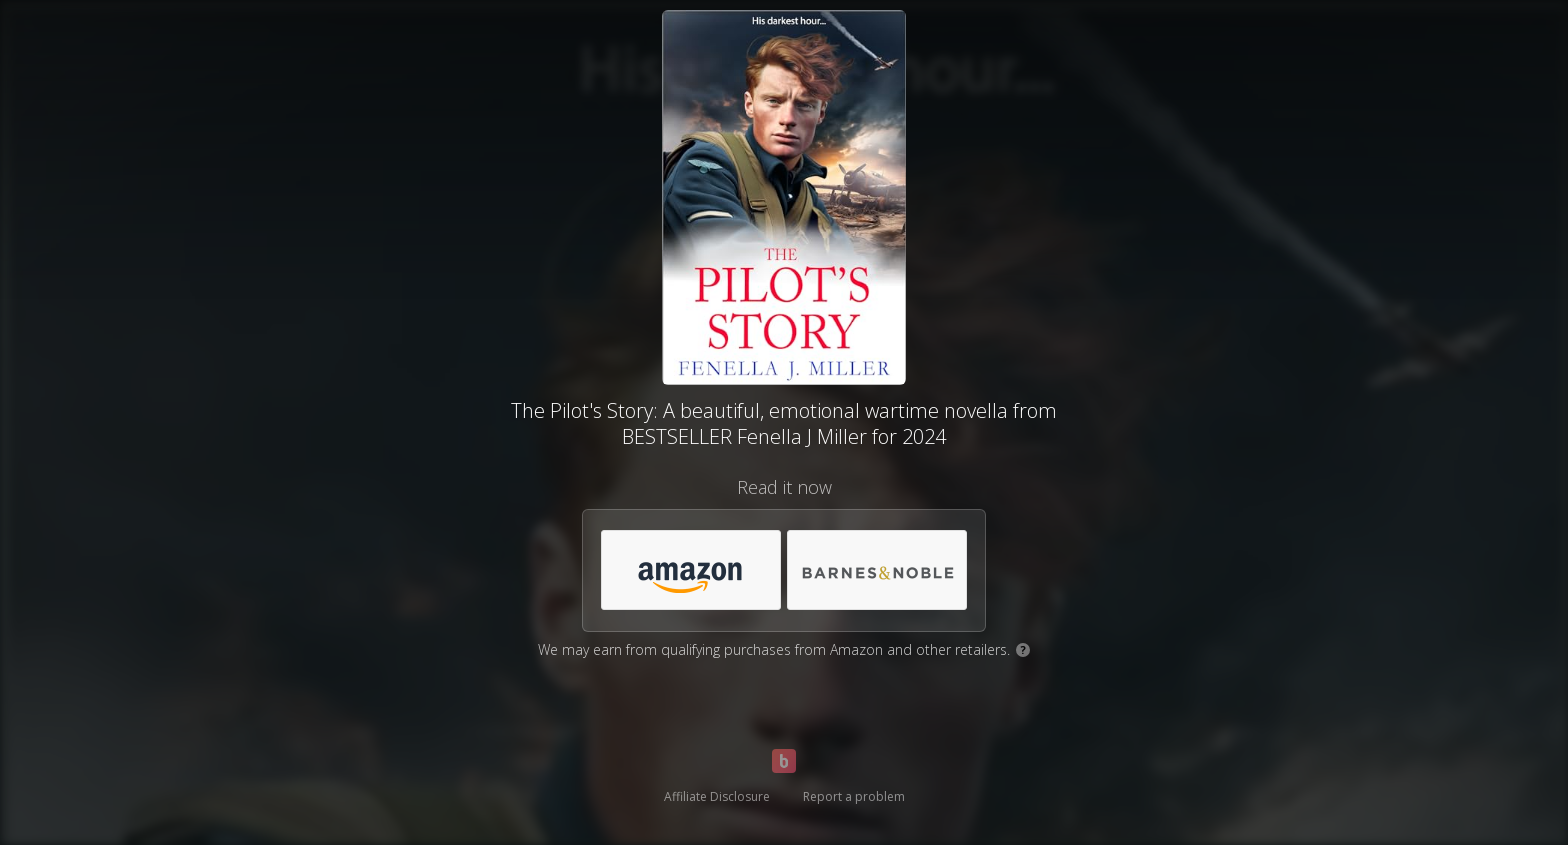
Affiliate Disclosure (717, 796)
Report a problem (854, 796)
